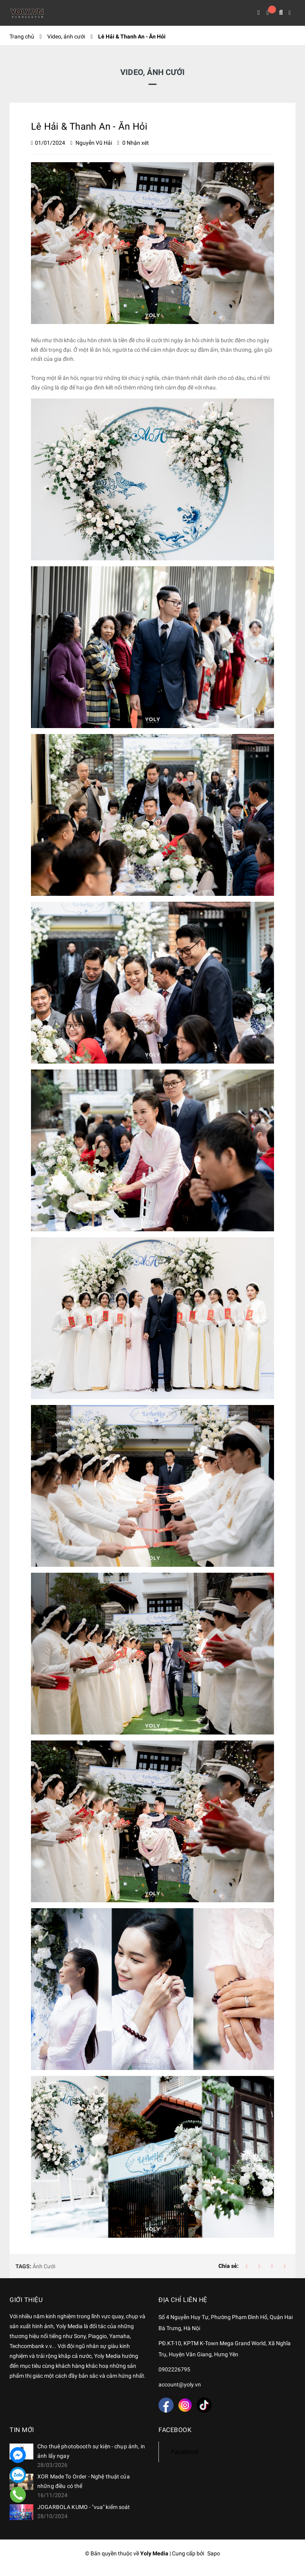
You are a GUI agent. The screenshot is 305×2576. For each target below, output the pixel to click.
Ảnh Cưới (44, 2267)
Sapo (213, 2555)
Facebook (184, 2453)
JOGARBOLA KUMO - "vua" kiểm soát (83, 2509)
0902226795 (174, 2371)
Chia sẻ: (228, 2268)
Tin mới (22, 2432)
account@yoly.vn (179, 2386)
